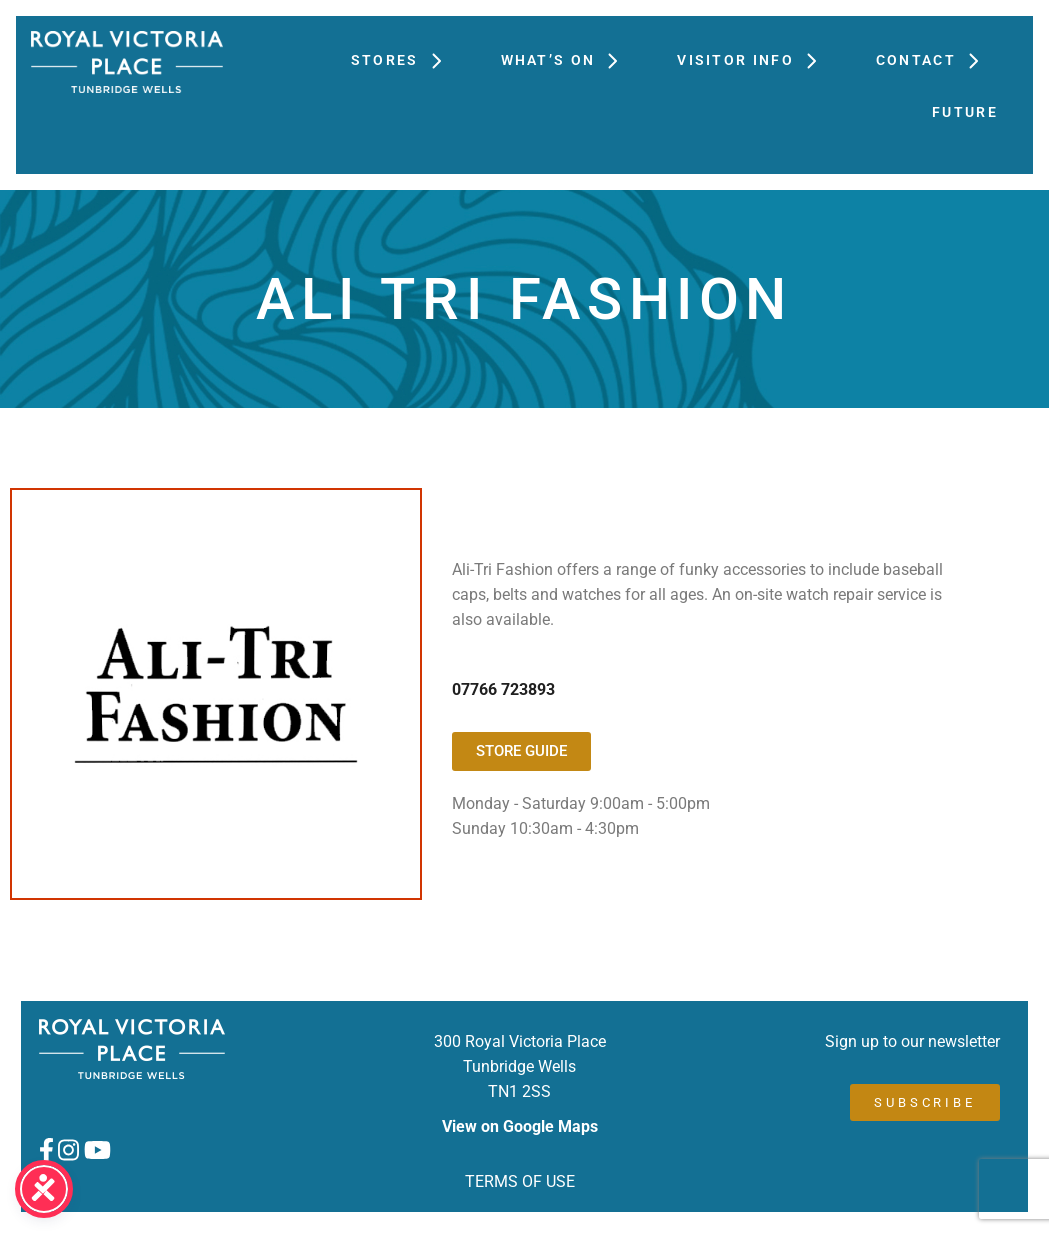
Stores (406, 60)
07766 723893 (503, 689)
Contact (937, 60)
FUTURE (965, 112)
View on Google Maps (520, 1126)
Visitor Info (756, 60)
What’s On (569, 60)
